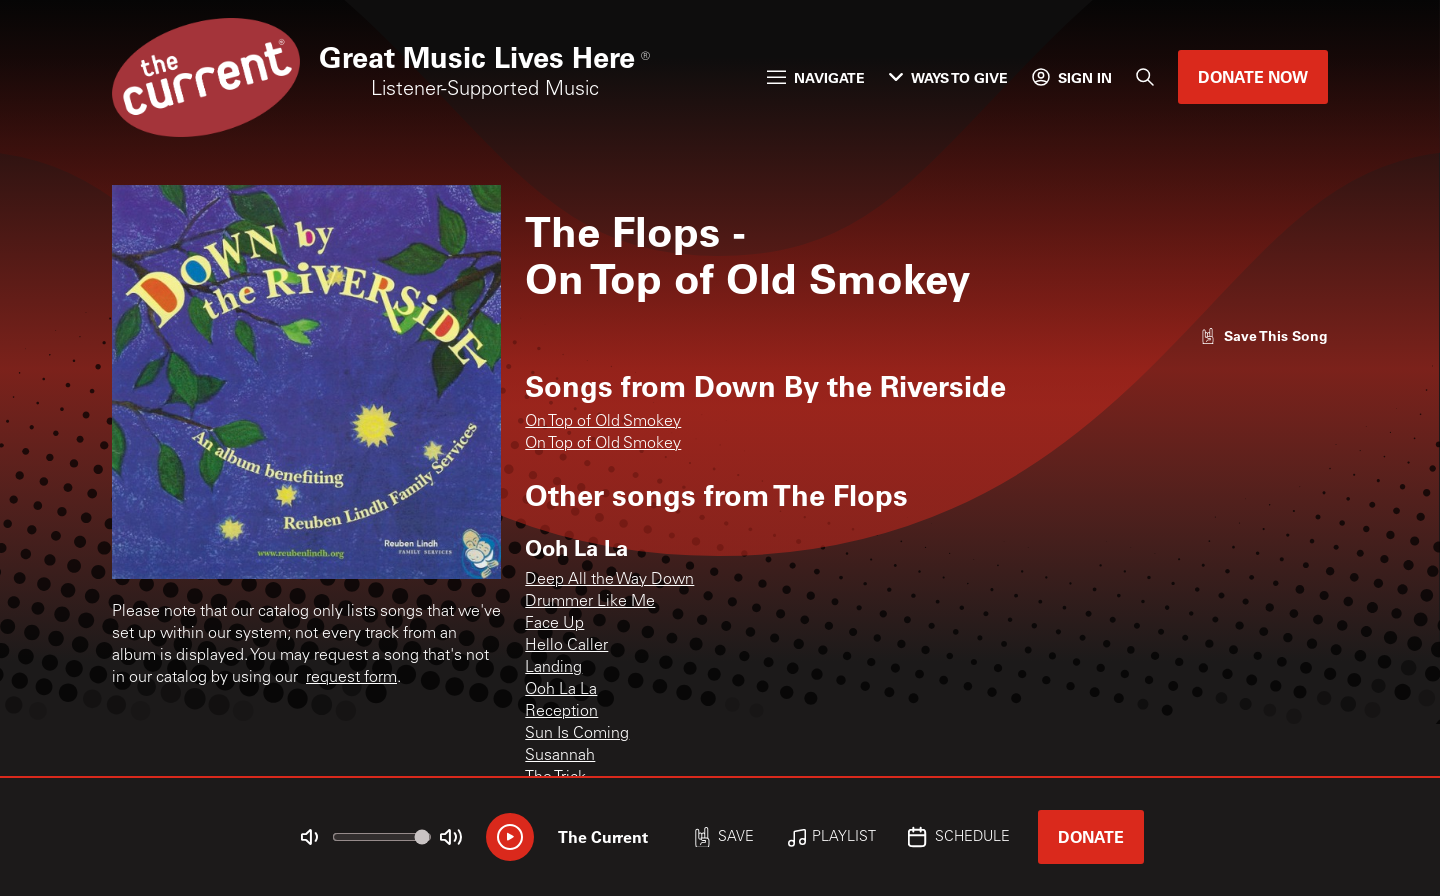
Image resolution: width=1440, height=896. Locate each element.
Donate (1091, 836)
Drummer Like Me (590, 602)
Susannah (560, 756)
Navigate (816, 77)
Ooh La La (561, 690)
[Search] (1145, 77)
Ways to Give (948, 77)
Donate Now (1253, 76)
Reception (561, 712)
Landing (553, 668)
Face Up (554, 624)
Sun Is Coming (577, 734)
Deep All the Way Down (609, 580)
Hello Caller (566, 646)
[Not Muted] (310, 837)
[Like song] (1264, 335)
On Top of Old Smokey (603, 422)
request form (351, 678)
